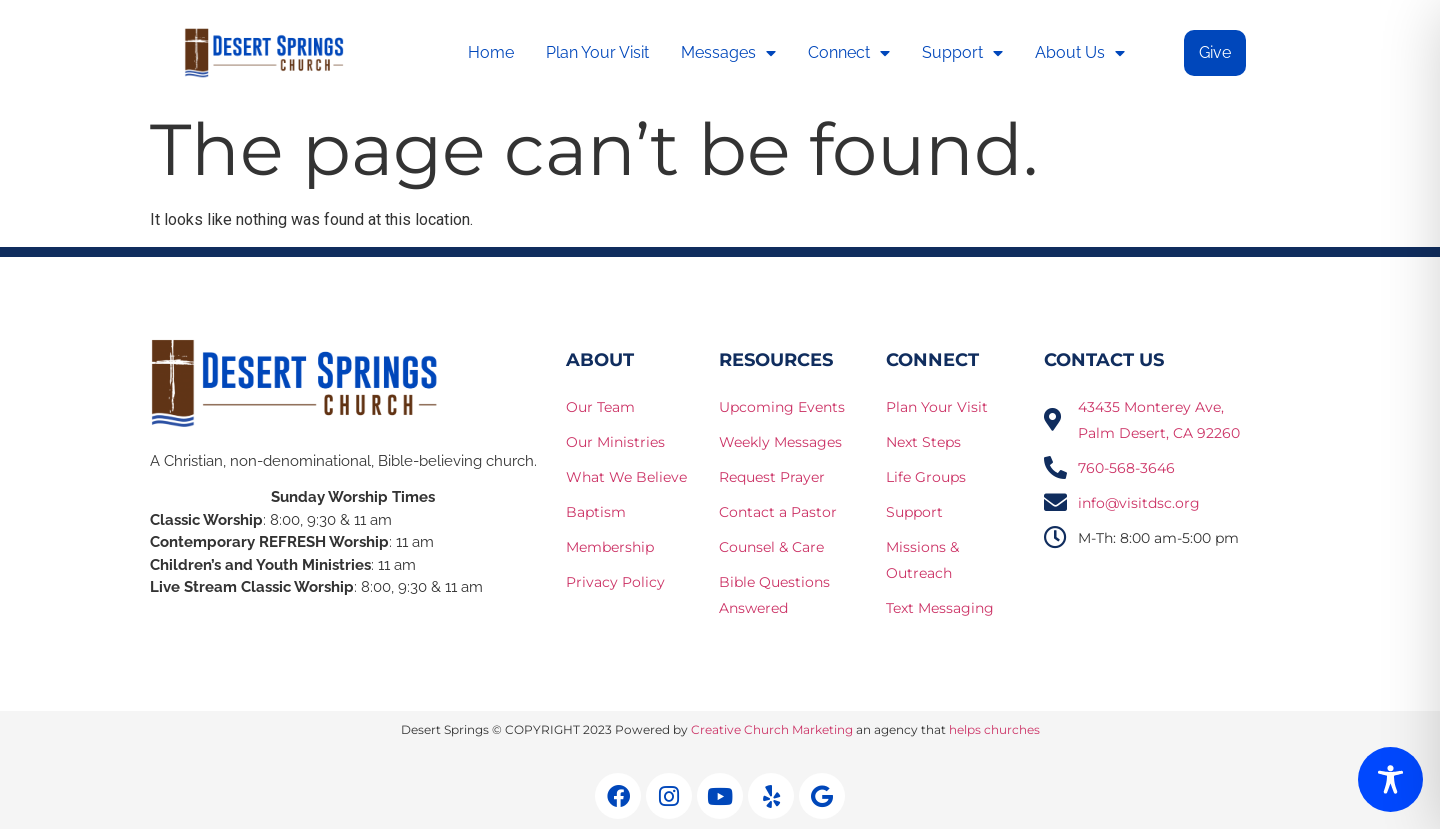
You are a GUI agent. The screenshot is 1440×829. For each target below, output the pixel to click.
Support (962, 53)
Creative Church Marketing (772, 729)
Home (491, 52)
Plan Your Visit (597, 52)
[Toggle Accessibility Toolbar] (1390, 779)
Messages (728, 53)
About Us (1080, 53)
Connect (849, 53)
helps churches (994, 729)
